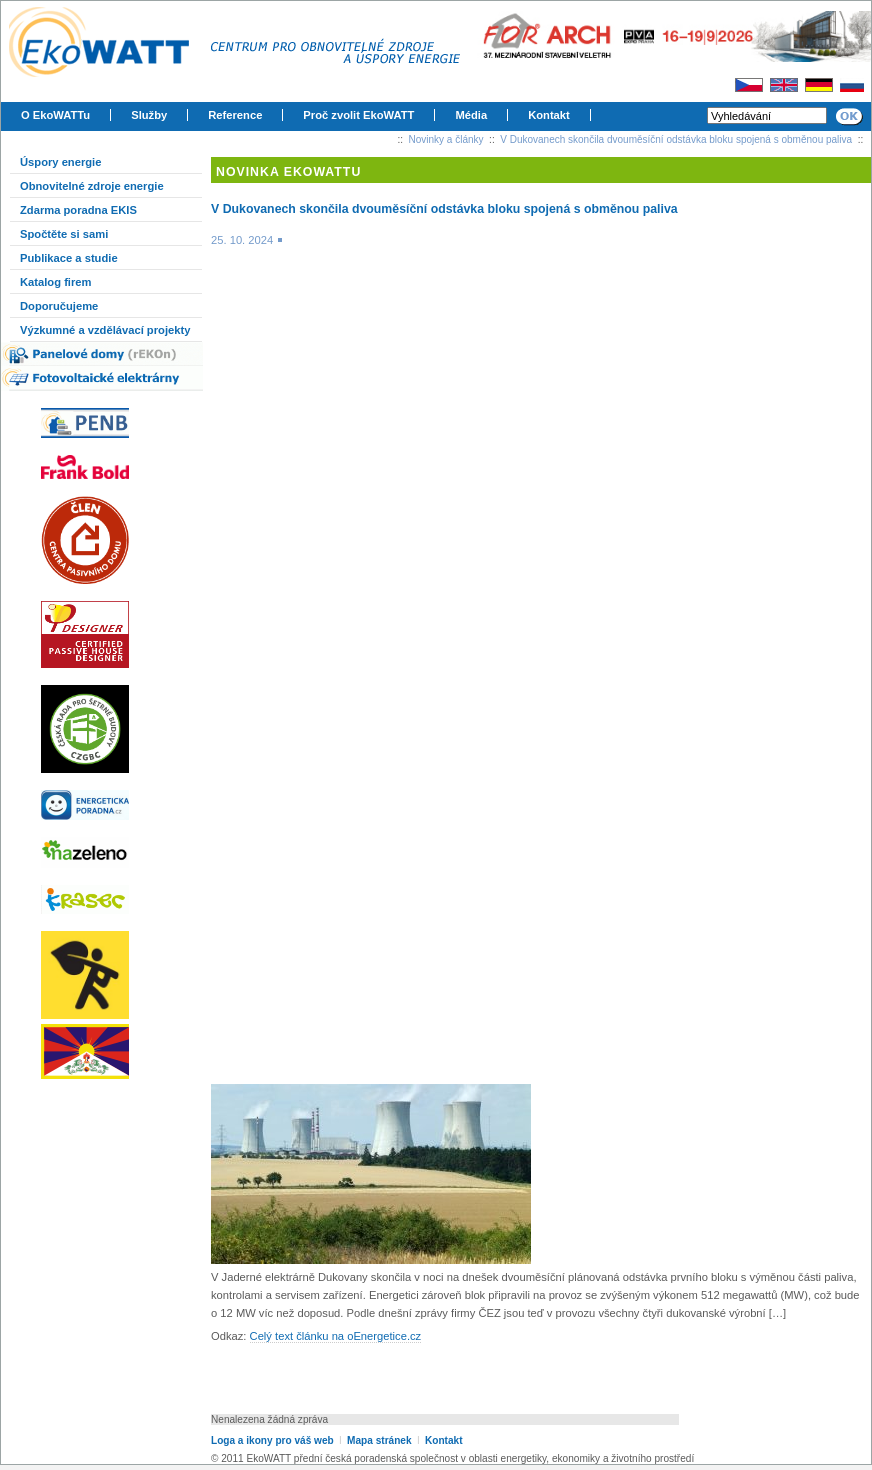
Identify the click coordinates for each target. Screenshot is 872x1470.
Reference (235, 115)
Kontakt (549, 115)
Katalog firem (56, 282)
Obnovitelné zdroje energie (92, 186)
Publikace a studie (69, 258)
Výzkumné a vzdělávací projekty (105, 330)
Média (471, 115)
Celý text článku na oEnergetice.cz (336, 1336)
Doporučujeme (59, 306)
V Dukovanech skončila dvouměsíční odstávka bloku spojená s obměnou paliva (676, 139)
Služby (149, 115)
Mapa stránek (379, 1440)
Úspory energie (60, 162)
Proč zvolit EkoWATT (358, 115)
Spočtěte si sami (64, 234)
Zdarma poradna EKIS (78, 210)
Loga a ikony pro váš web (272, 1440)
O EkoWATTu (55, 115)
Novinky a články (446, 139)
